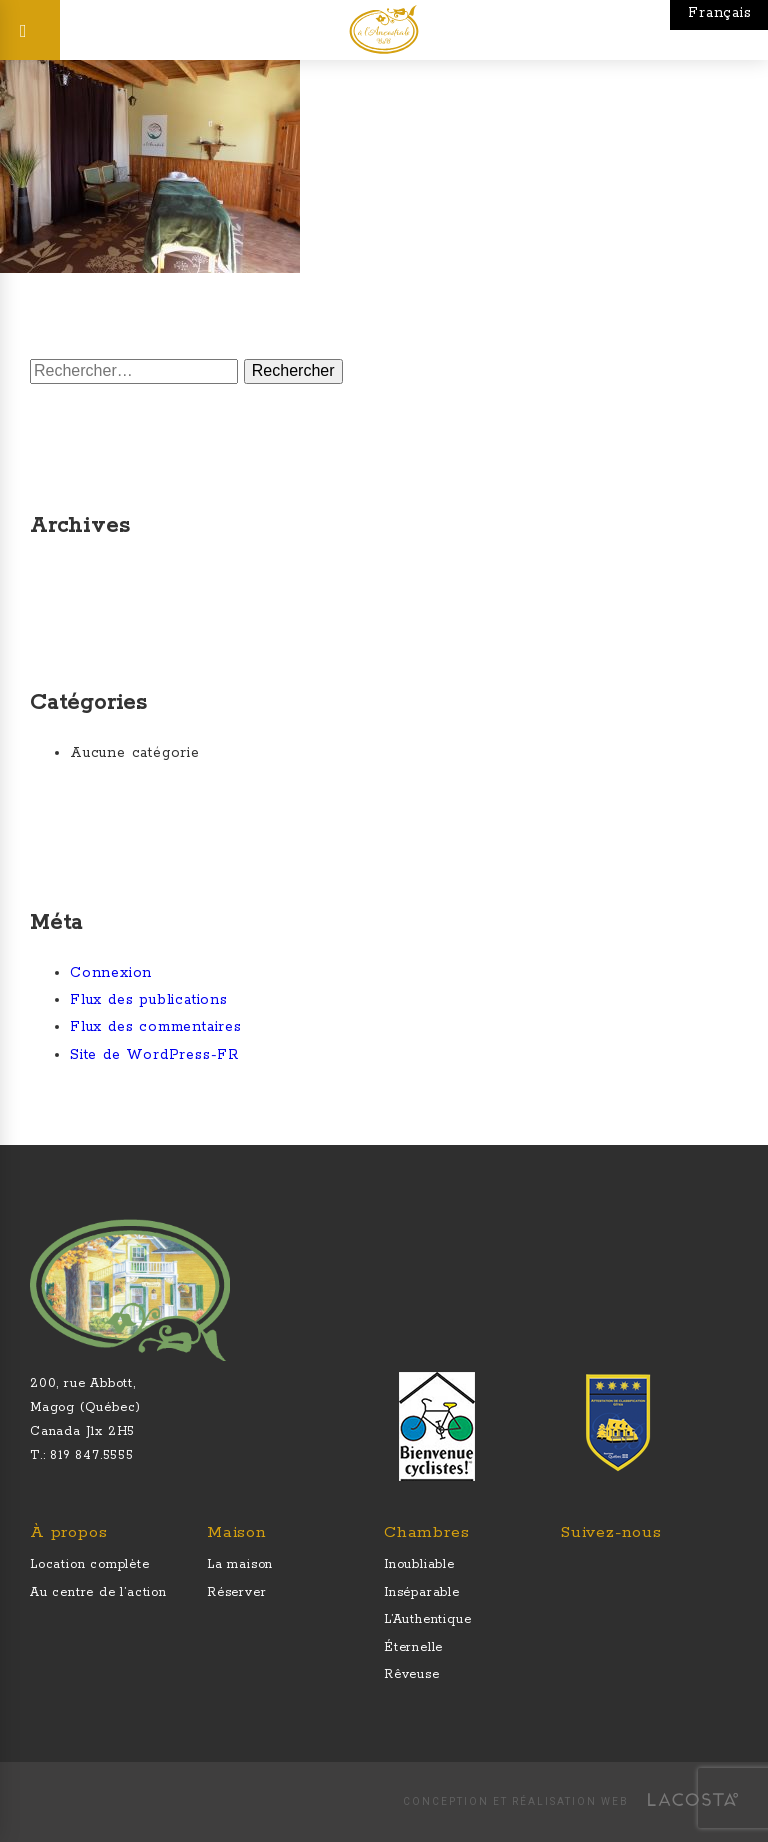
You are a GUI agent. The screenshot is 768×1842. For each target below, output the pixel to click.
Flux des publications (149, 1000)
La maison (240, 1564)
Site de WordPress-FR (154, 1055)
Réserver (236, 1592)
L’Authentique (427, 1619)
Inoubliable (419, 1564)
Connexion (111, 973)
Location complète (90, 1564)
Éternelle (413, 1647)
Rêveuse (412, 1674)
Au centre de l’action (98, 1592)
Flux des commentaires (156, 1027)
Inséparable (422, 1592)
